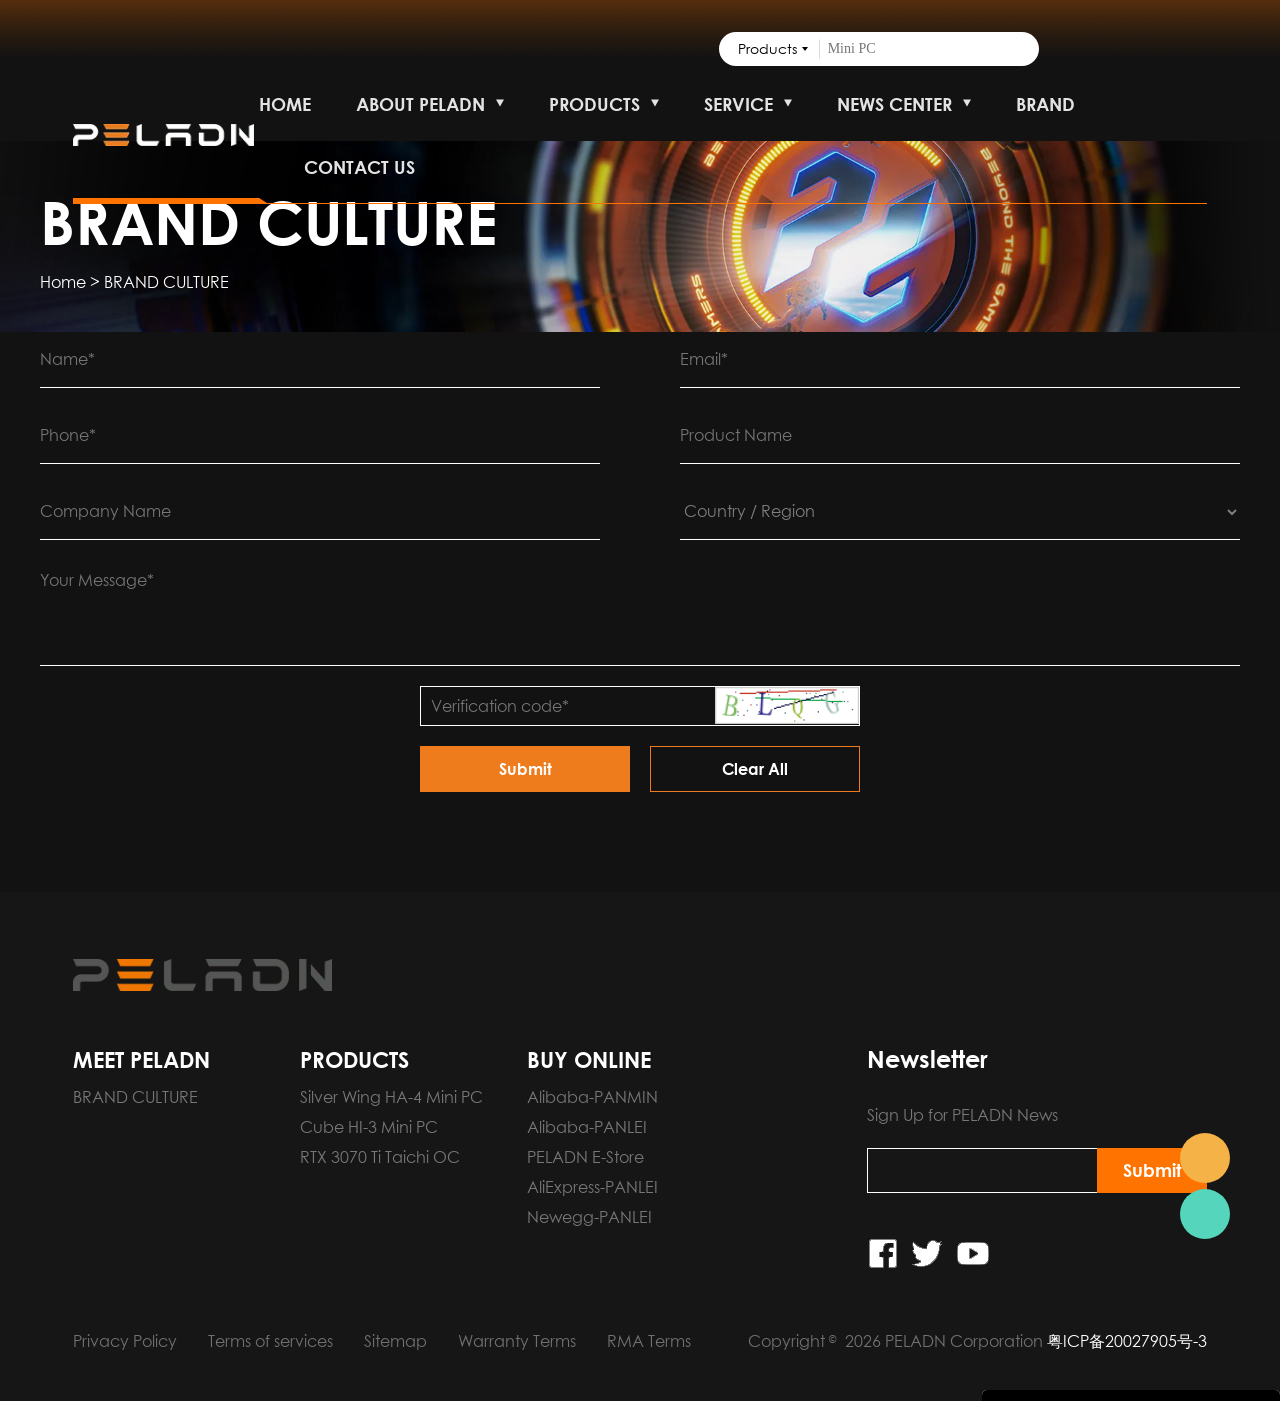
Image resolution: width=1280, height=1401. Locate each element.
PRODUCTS (594, 104)
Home (63, 282)
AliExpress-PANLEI (592, 1187)
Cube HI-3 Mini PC (369, 1127)
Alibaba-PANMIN (592, 1097)
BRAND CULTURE (166, 282)
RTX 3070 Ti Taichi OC (380, 1157)
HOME (285, 104)
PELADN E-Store (585, 1157)
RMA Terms (649, 1341)
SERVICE (738, 104)
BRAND (1045, 104)
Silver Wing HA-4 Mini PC (391, 1097)
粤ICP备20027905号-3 (1127, 1341)
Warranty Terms (517, 1341)
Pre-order (1205, 1158)
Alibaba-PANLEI (587, 1127)
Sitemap (395, 1341)
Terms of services (270, 1341)
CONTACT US (359, 167)
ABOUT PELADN (420, 104)
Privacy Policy (125, 1341)
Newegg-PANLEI (589, 1217)
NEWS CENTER (894, 104)
